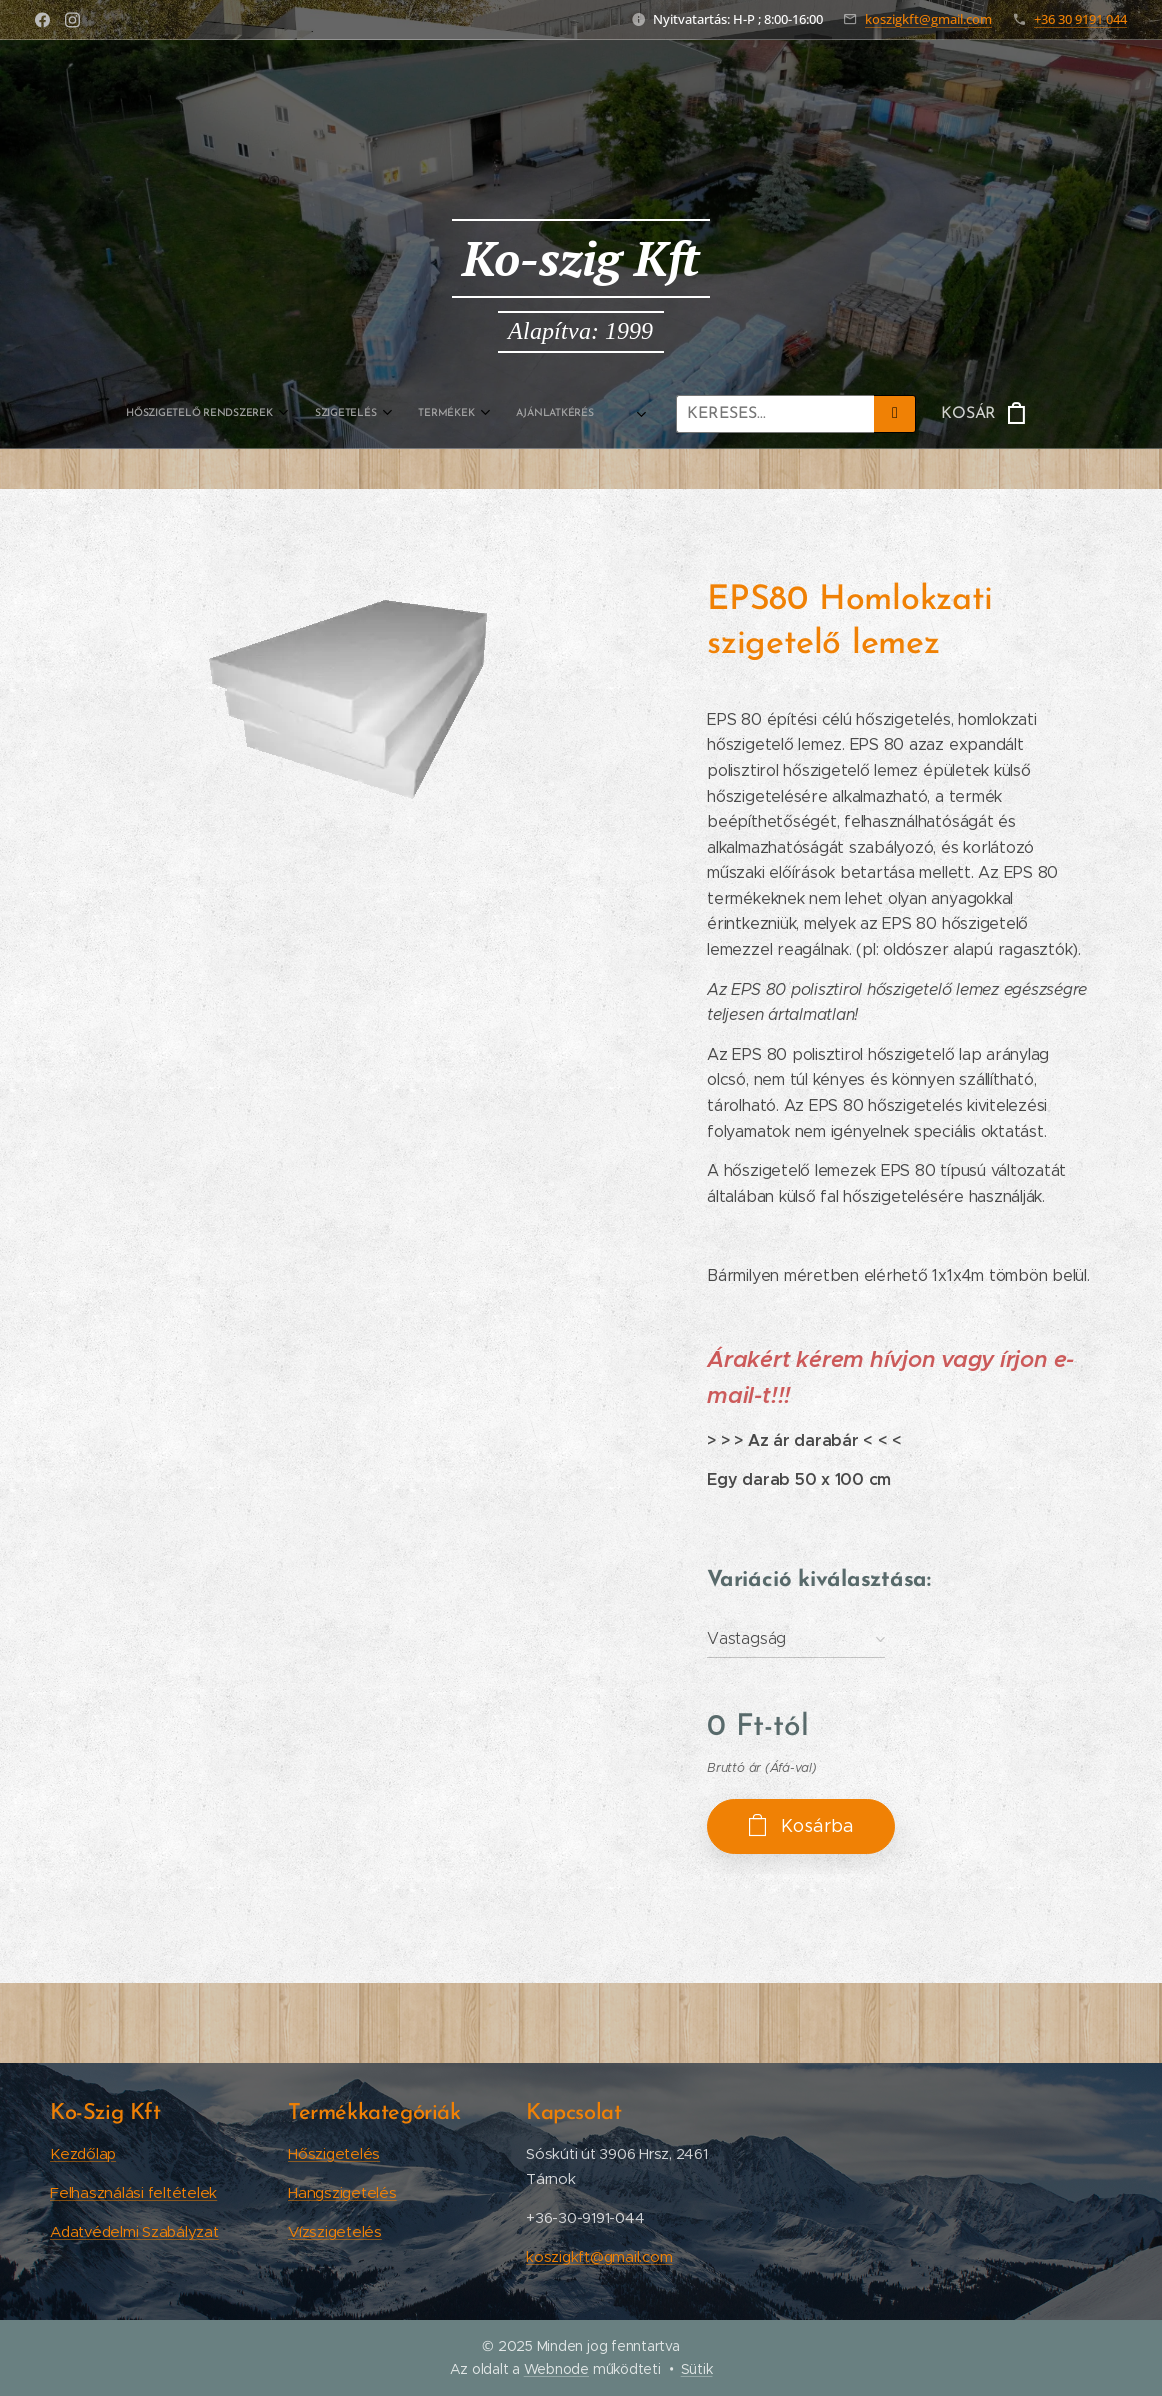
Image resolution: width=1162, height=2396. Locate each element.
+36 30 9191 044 (1080, 19)
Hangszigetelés (342, 2192)
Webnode (556, 2369)
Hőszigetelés (334, 2153)
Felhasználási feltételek (133, 2192)
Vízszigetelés (335, 2231)
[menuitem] (301, 414)
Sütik (697, 2369)
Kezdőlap (83, 2153)
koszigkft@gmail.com (928, 19)
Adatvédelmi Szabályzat (134, 2231)
